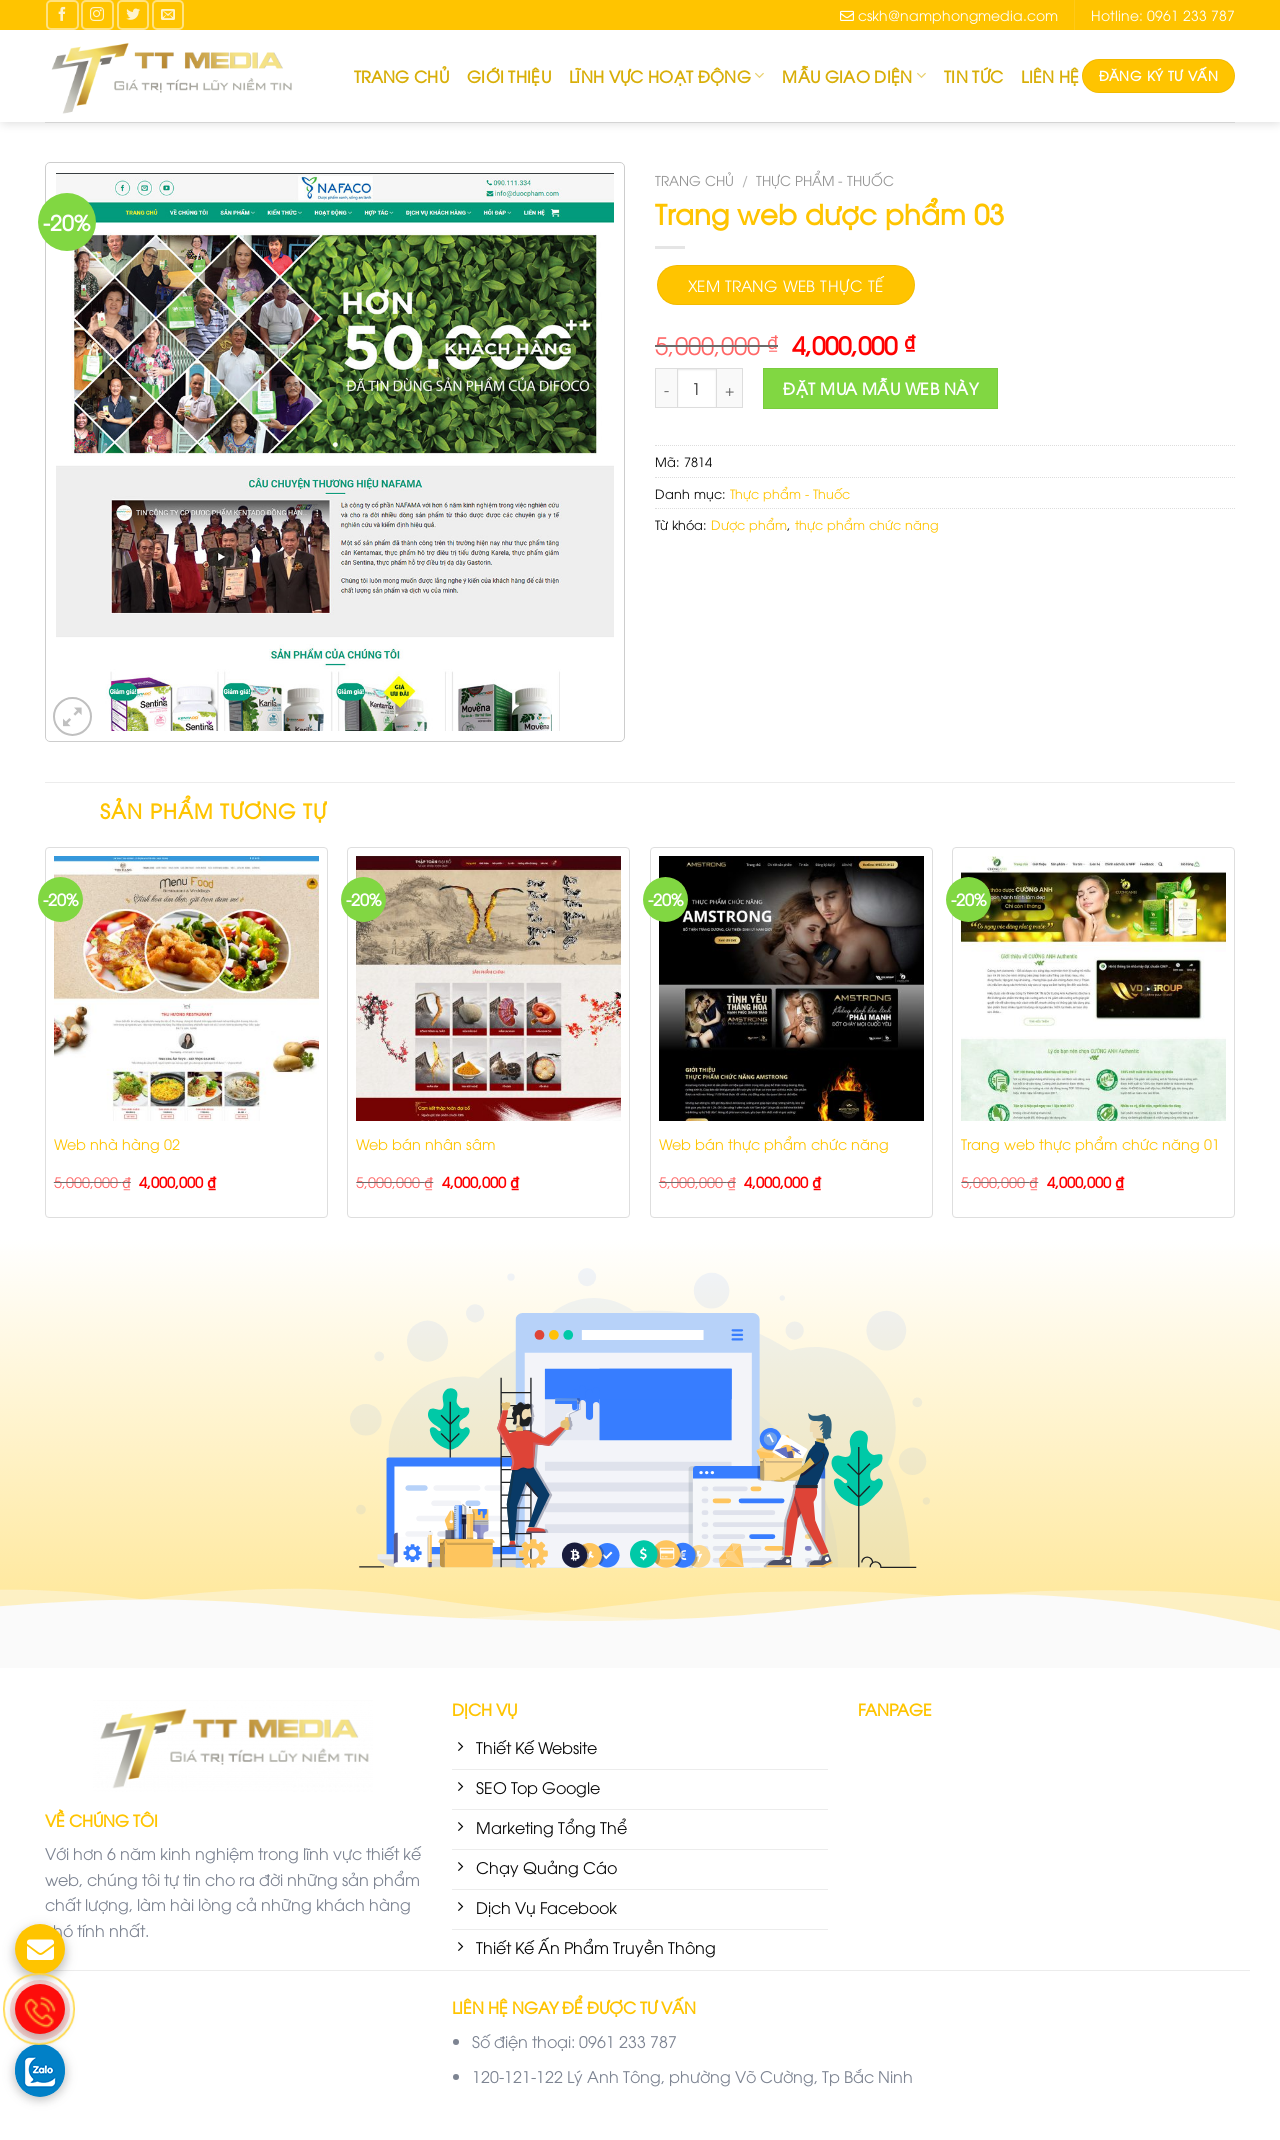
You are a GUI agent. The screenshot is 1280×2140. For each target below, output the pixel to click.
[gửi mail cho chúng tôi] (40, 1949)
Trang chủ (401, 76)
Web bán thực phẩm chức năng (774, 1144)
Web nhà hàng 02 (117, 1144)
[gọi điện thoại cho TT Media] (40, 2009)
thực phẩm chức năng (867, 524)
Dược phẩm (749, 524)
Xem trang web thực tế (786, 284)
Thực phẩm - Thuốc (825, 179)
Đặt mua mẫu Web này (880, 388)
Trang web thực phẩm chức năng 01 (1090, 1144)
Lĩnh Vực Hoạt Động (666, 76)
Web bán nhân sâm (426, 1144)
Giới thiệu (509, 76)
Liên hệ (1050, 76)
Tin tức (973, 76)
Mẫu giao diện (854, 76)
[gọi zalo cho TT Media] (40, 2069)
